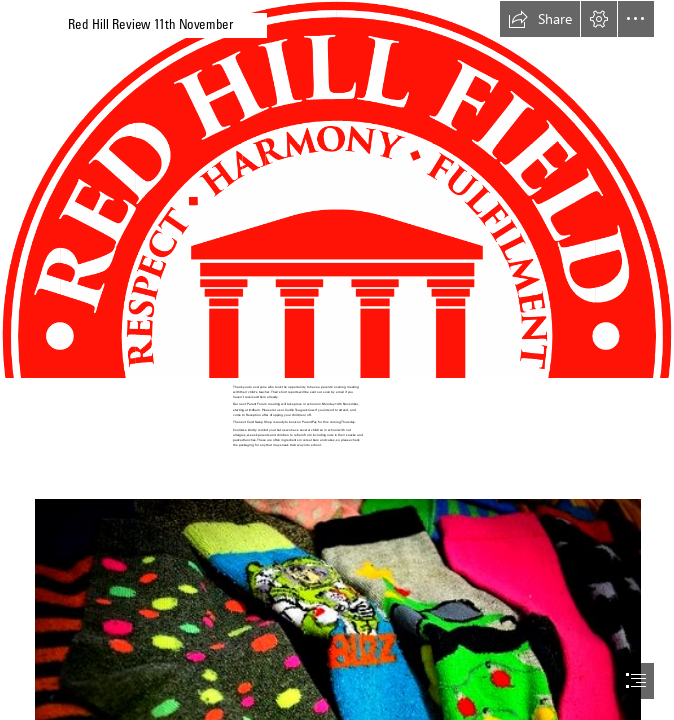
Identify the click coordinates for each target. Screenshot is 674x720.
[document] (337, 360)
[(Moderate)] (337, 189)
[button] (540, 19)
